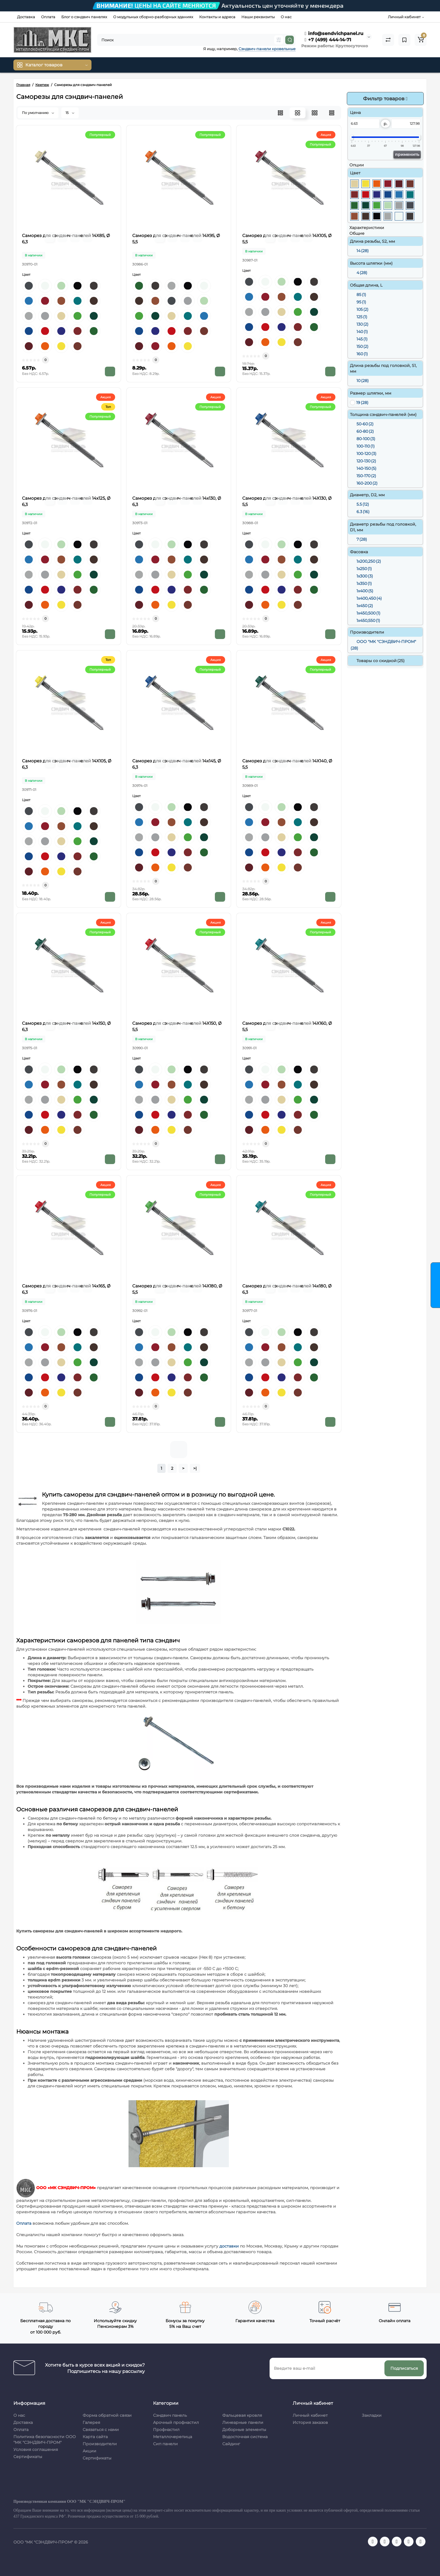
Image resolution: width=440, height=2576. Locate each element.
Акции (89, 2450)
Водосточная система (245, 2436)
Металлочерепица (172, 2436)
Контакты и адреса (217, 17)
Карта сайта (95, 2436)
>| (195, 1468)
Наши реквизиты (258, 17)
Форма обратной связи (107, 2415)
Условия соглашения (35, 2449)
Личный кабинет (310, 2415)
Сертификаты (27, 2456)
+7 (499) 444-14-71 (328, 39)
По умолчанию (38, 113)
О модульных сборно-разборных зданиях (153, 17)
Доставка (26, 17)
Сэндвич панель (170, 2415)
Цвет (26, 274)
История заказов (310, 2422)
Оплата (48, 17)
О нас (286, 17)
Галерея (91, 2422)
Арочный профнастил (176, 2422)
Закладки (372, 2415)
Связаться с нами (101, 2429)
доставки (229, 2246)
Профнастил (166, 2429)
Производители (100, 2443)
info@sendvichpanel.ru (334, 33)
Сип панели (165, 2443)
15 (70, 113)
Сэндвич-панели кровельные (267, 48)
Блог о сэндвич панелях (84, 17)
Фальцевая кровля (242, 2415)
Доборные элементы (244, 2429)
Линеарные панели (242, 2422)
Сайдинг (231, 2443)
